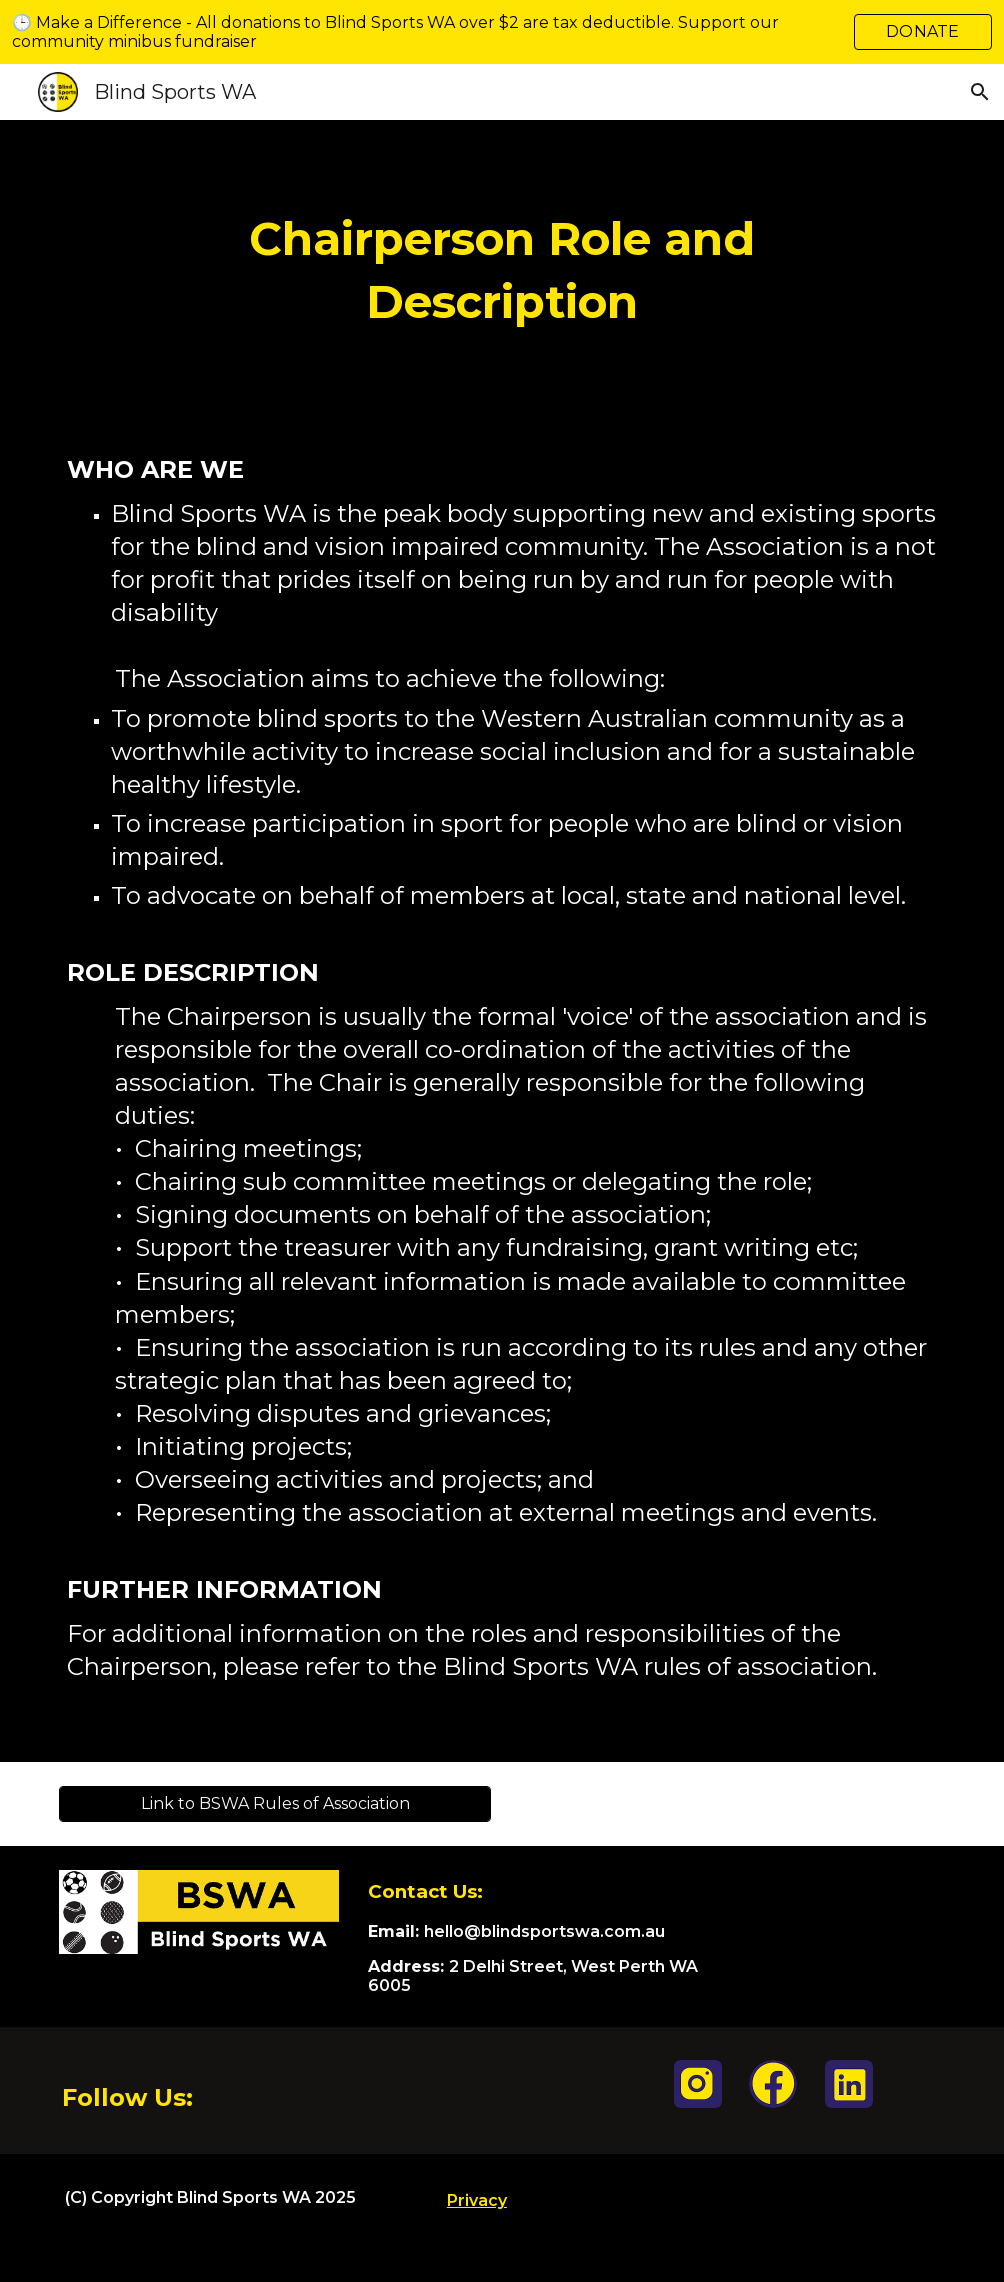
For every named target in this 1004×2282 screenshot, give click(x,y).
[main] (502, 270)
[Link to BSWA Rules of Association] (274, 1803)
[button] (980, 92)
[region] (502, 32)
